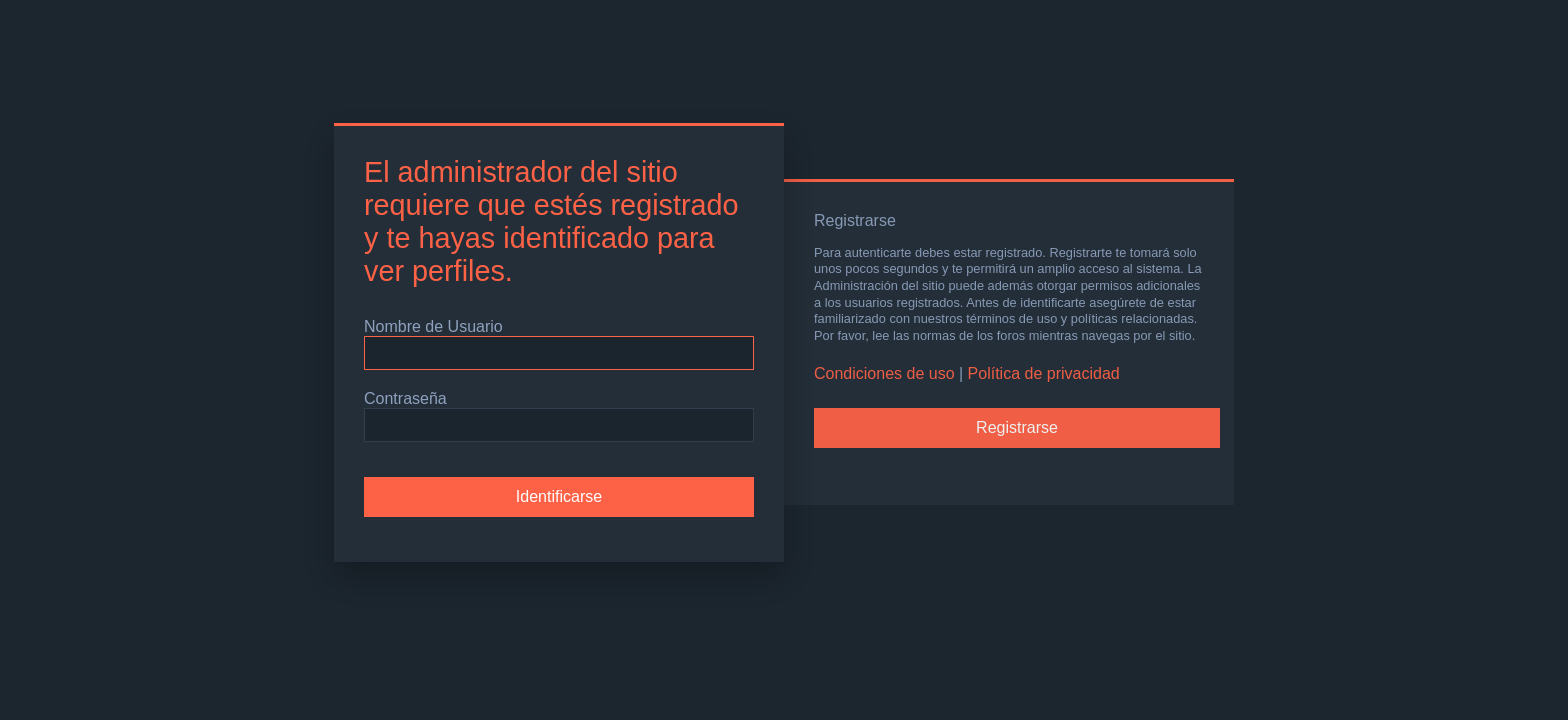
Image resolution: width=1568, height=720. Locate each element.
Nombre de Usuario (433, 326)
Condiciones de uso (884, 373)
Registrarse (1017, 427)
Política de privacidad (1044, 373)
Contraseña (405, 398)
